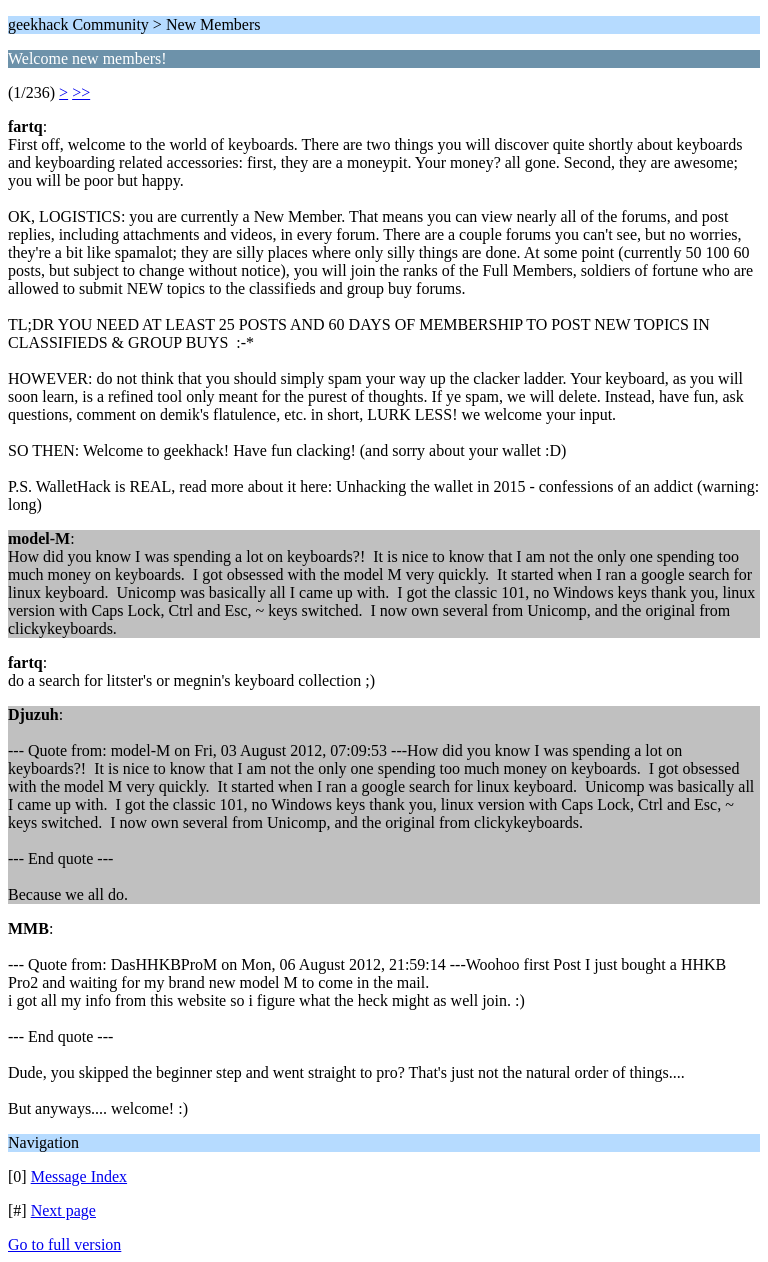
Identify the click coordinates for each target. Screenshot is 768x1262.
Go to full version (64, 1244)
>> (81, 92)
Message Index (79, 1176)
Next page (63, 1210)
